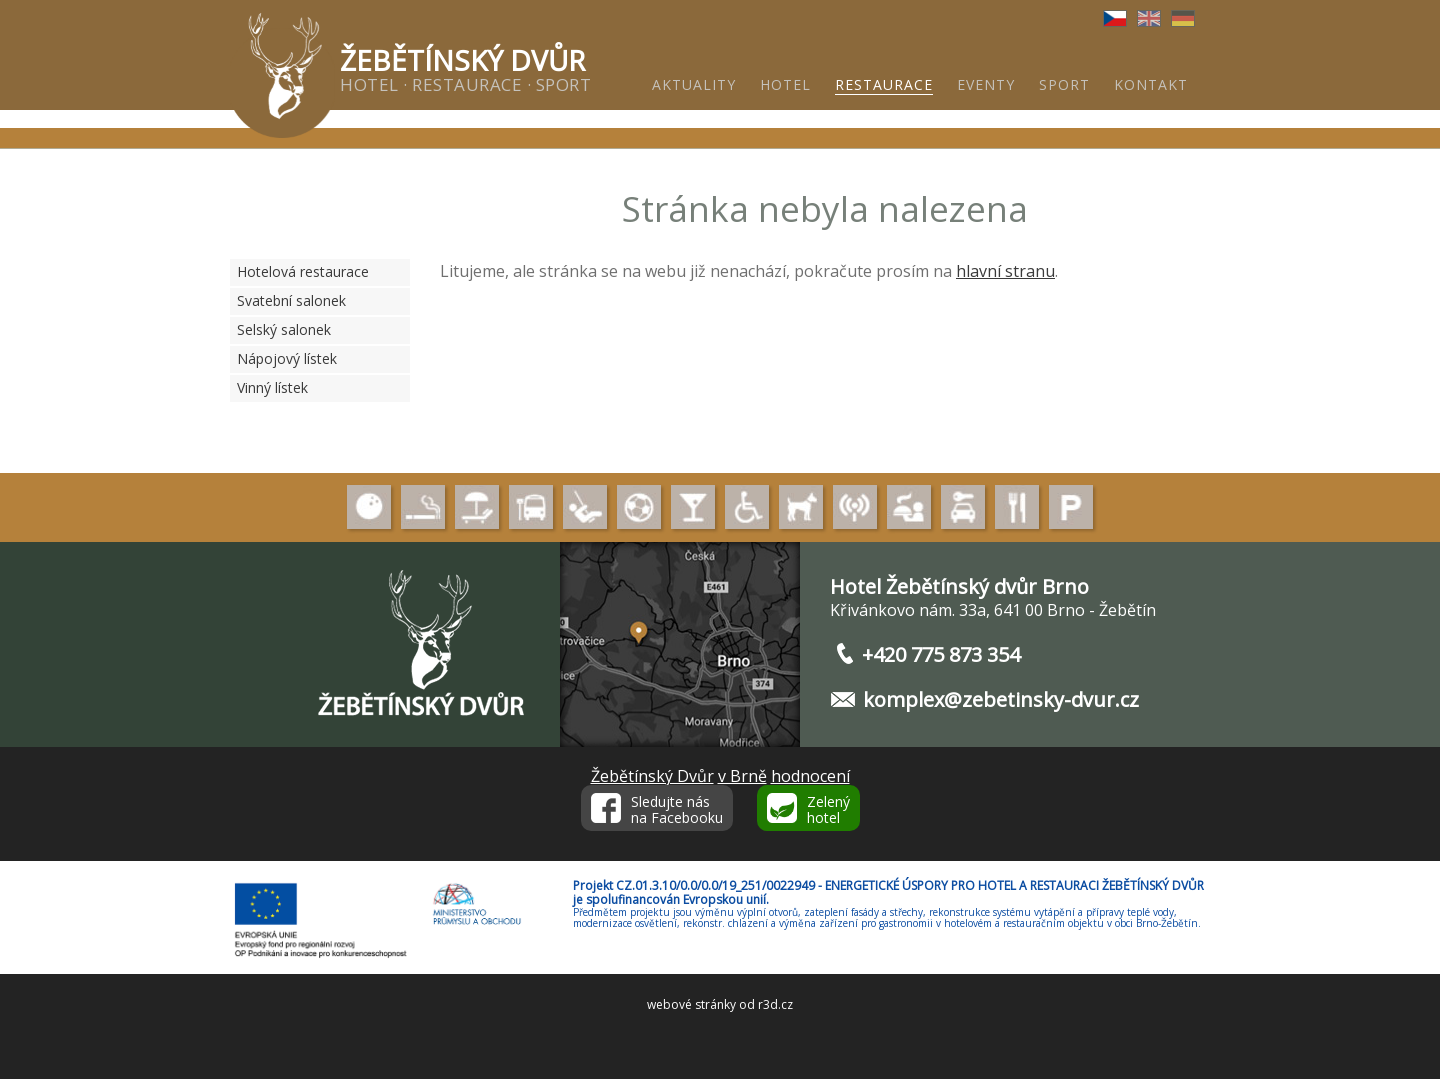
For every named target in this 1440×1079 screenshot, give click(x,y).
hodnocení (810, 776)
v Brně (742, 776)
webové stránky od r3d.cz (720, 1004)
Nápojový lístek (287, 358)
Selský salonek (284, 329)
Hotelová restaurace (303, 271)
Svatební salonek (291, 300)
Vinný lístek (272, 387)
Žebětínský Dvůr (652, 776)
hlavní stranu (1005, 271)
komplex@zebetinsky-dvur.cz (1001, 699)
